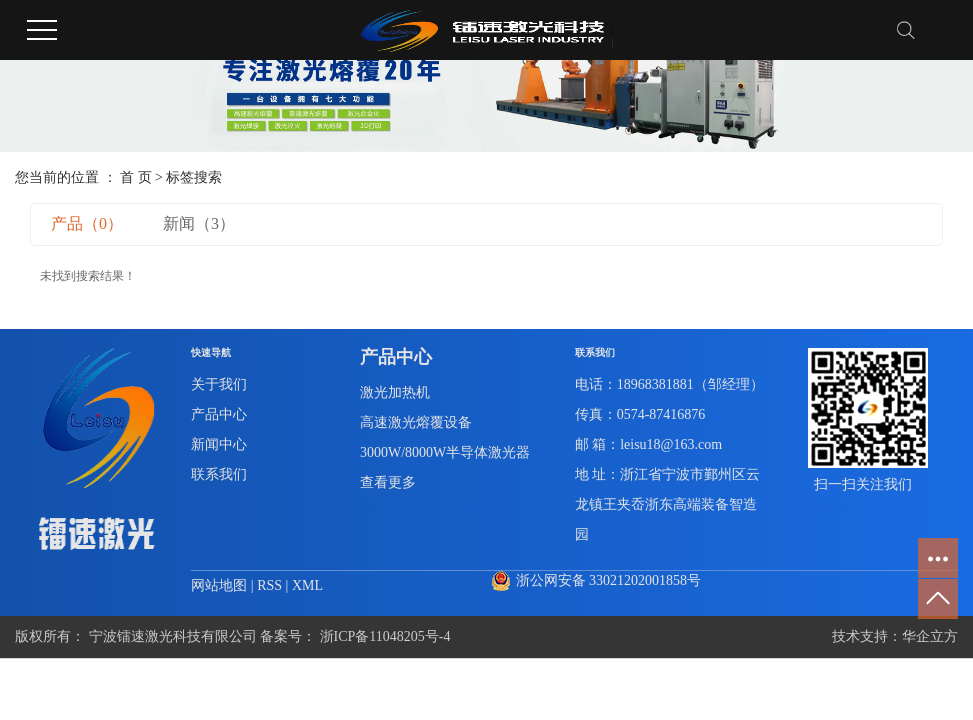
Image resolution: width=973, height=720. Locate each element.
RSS (269, 585)
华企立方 (930, 636)
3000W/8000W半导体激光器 (445, 452)
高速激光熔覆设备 (416, 422)
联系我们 (219, 474)
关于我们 (219, 384)
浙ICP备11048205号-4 (385, 636)
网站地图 (221, 585)
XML (307, 585)
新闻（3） (199, 223)
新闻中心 (219, 444)
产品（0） (87, 223)
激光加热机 (395, 392)
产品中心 (219, 414)
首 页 (136, 177)
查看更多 (388, 482)
